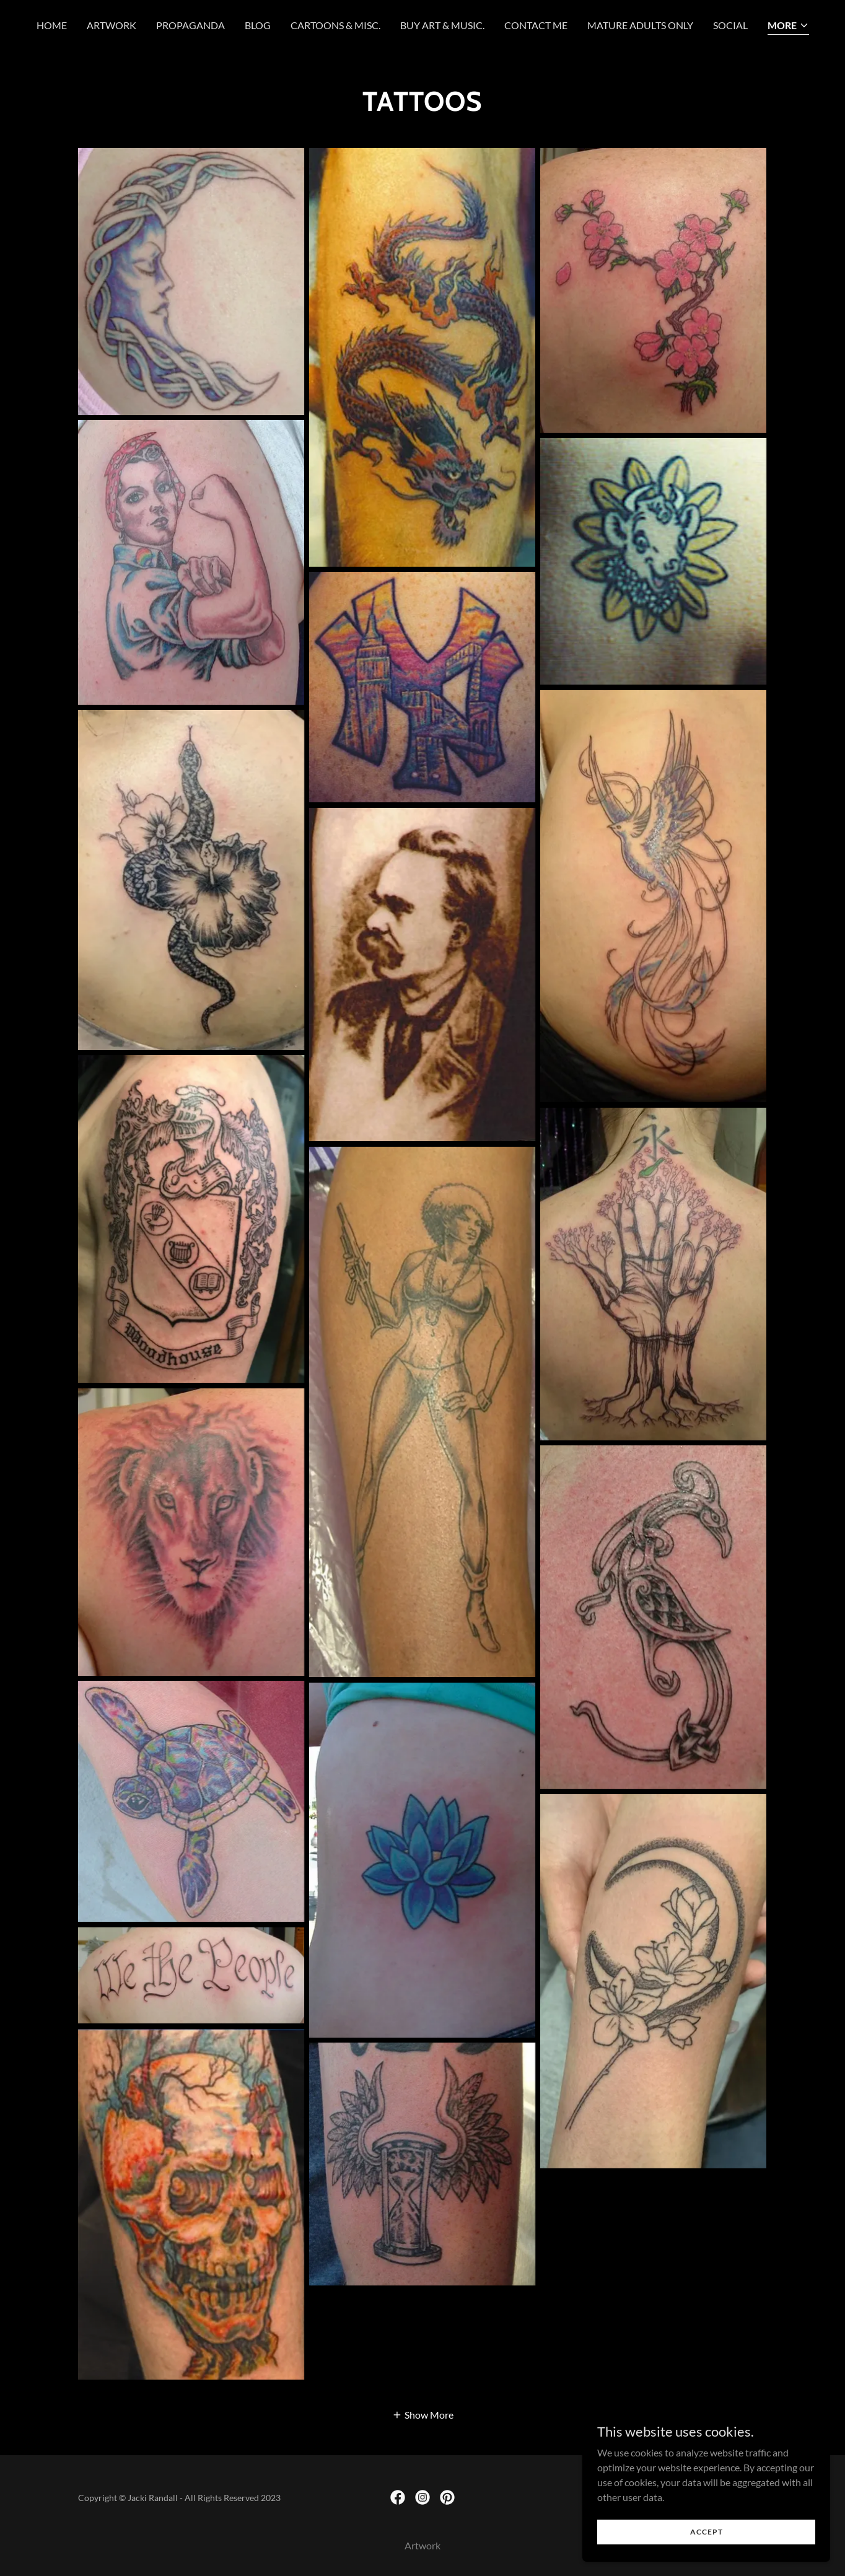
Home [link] (52, 25)
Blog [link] (258, 25)
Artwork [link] (111, 25)
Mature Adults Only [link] (640, 25)
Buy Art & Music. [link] (442, 25)
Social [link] (730, 25)
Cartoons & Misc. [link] (335, 25)
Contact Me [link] (535, 25)
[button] (788, 26)
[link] (397, 2497)
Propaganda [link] (190, 25)
